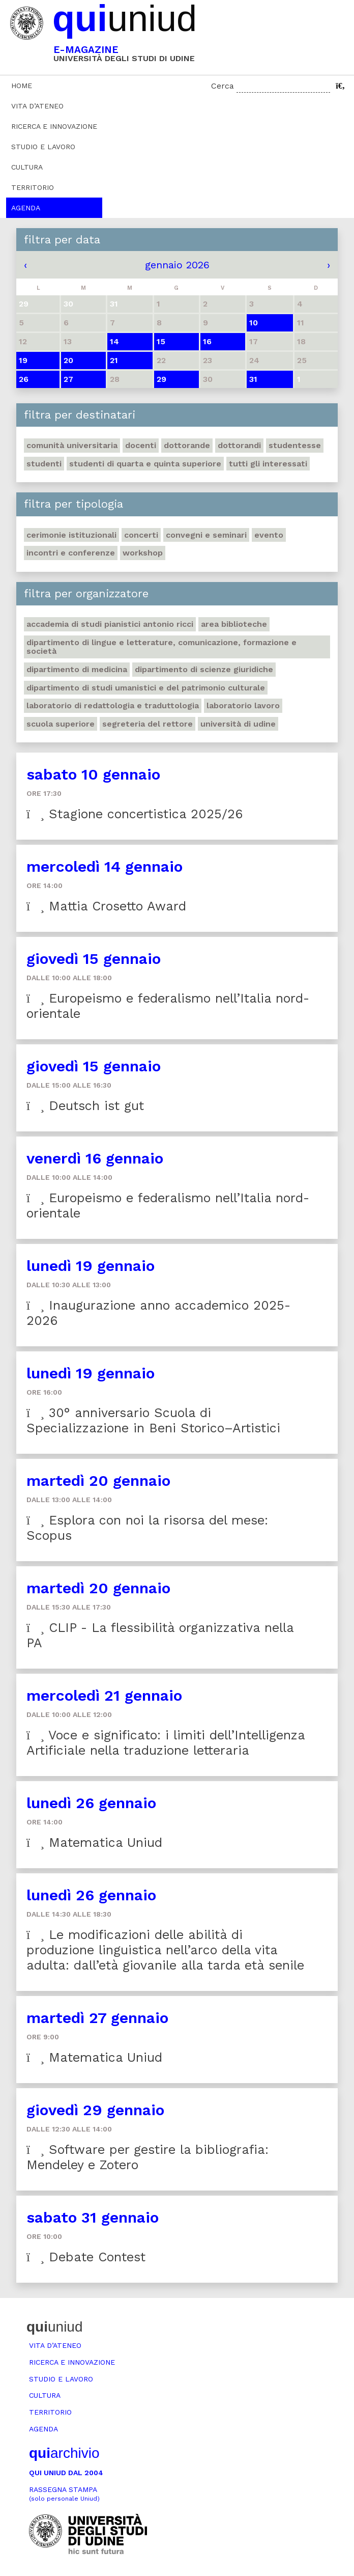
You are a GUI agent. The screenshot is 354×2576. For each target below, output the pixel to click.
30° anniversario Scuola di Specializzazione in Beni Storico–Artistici (153, 1420)
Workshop (143, 553)
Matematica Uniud (94, 1842)
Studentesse (295, 445)
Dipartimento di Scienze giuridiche (204, 669)
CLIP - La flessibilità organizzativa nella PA (160, 1635)
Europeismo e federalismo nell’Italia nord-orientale (167, 1006)
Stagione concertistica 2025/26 (134, 814)
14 (114, 341)
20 (68, 360)
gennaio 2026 (177, 265)
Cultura (27, 167)
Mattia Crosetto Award (106, 906)
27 (68, 379)
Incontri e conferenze (70, 553)
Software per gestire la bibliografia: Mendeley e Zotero (147, 2157)
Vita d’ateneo (37, 106)
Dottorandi (239, 445)
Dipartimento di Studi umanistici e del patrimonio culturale (145, 688)
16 (207, 341)
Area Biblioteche (234, 624)
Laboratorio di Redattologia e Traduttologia (112, 705)
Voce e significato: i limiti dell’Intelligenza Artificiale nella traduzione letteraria (165, 1743)
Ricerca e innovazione (54, 126)
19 (23, 360)
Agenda (25, 208)
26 (23, 379)
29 (161, 379)
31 (253, 379)
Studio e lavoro (43, 147)
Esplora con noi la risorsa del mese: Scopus (147, 1528)
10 (253, 322)
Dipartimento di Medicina (76, 669)
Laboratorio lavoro (243, 705)
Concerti (141, 535)
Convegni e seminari (206, 535)
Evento (268, 535)
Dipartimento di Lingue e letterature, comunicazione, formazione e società (161, 647)
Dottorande (187, 445)
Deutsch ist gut (85, 1105)
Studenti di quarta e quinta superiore (145, 463)
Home (21, 85)
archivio (64, 2453)
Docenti (140, 445)
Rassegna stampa (64, 2493)
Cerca (222, 86)
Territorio (32, 187)
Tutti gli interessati (268, 463)
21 (114, 360)
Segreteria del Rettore (147, 724)
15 (161, 341)
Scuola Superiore (60, 724)
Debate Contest (85, 2257)
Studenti (44, 463)
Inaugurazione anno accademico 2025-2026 (158, 1313)
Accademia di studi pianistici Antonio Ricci (109, 624)
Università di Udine (238, 724)
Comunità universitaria (71, 445)
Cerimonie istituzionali (71, 535)
